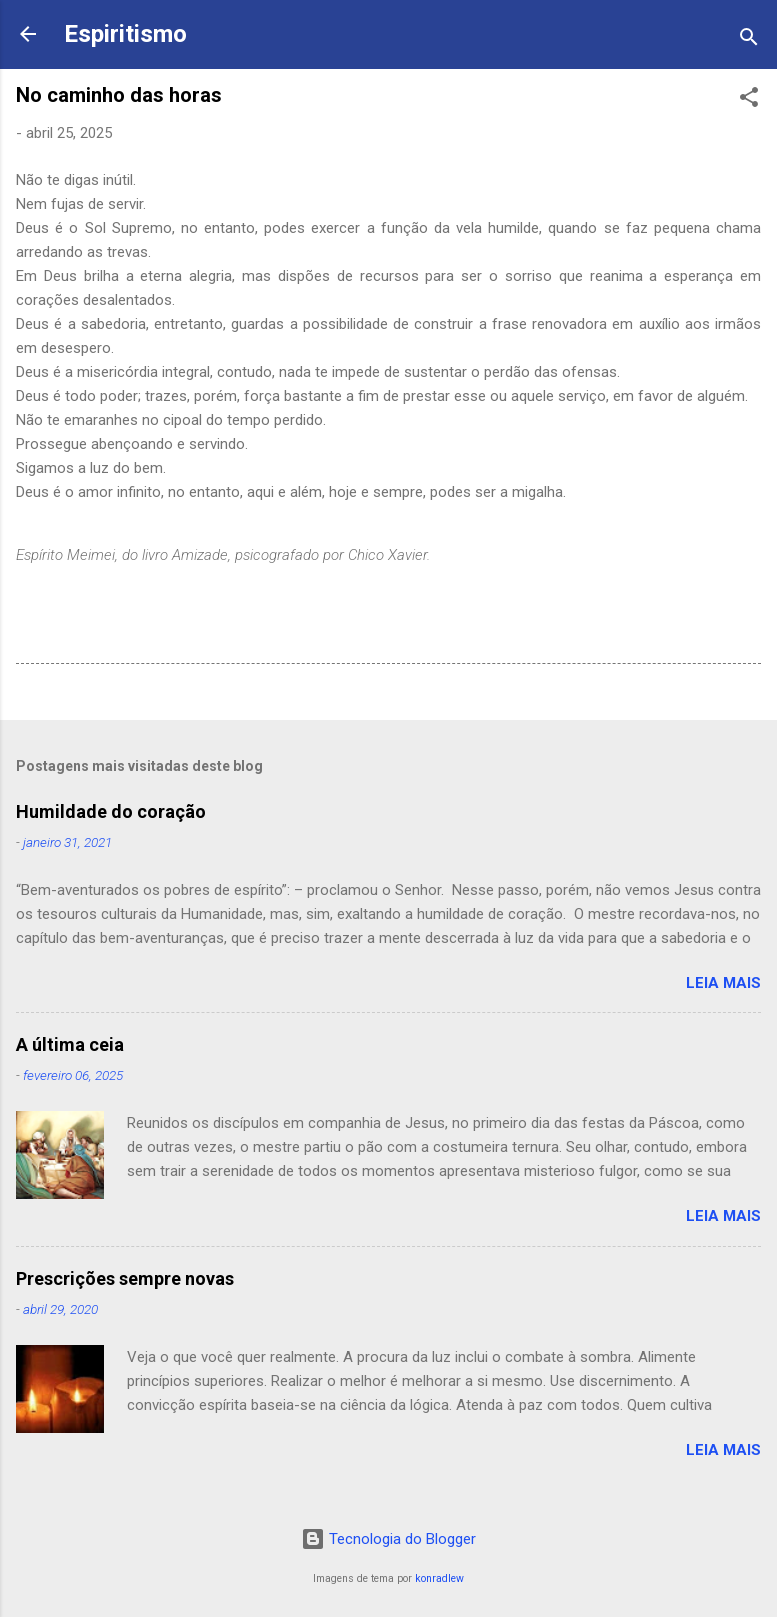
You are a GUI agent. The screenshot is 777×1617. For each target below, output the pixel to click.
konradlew (439, 1578)
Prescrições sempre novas (125, 1278)
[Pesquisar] (749, 40)
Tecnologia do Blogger (388, 1539)
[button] (749, 100)
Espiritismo (125, 34)
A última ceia (70, 1044)
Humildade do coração (111, 811)
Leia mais (723, 983)
